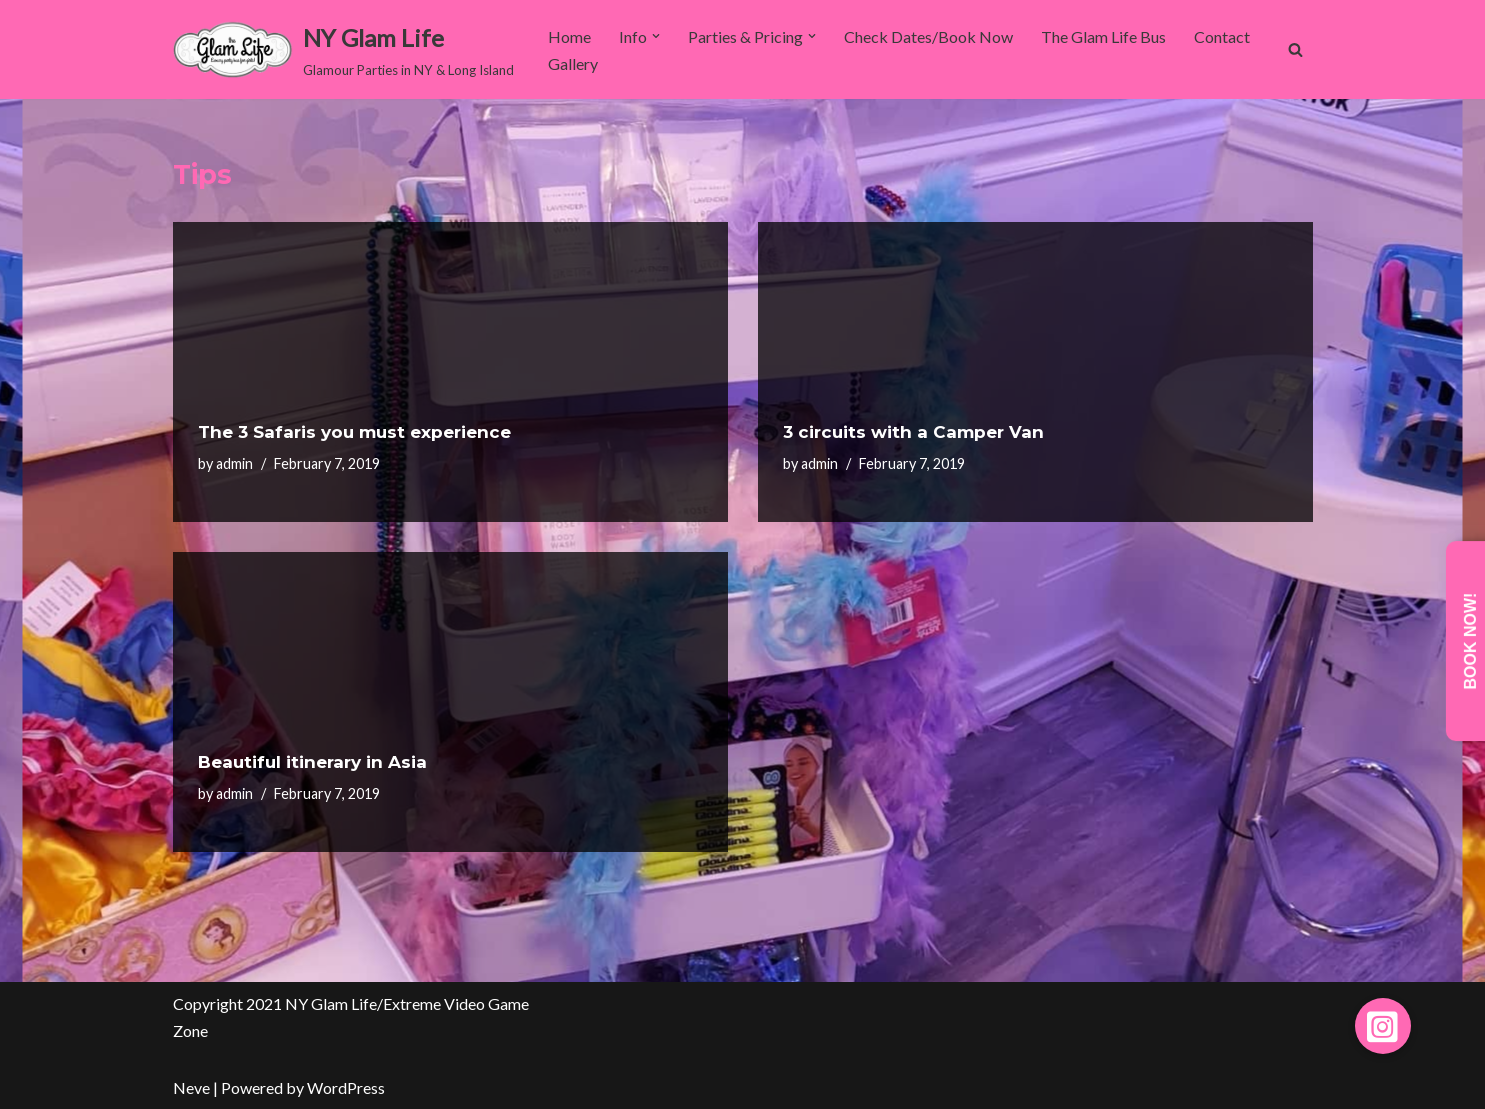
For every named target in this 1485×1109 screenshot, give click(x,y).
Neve (191, 1087)
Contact (1222, 36)
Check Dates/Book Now (928, 36)
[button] (656, 36)
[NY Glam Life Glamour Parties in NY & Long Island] (343, 49)
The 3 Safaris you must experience (354, 432)
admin (234, 463)
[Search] (1295, 49)
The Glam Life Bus (1103, 36)
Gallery (573, 63)
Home (569, 36)
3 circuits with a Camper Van (913, 432)
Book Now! (1470, 641)
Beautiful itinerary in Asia (312, 762)
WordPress (346, 1087)
